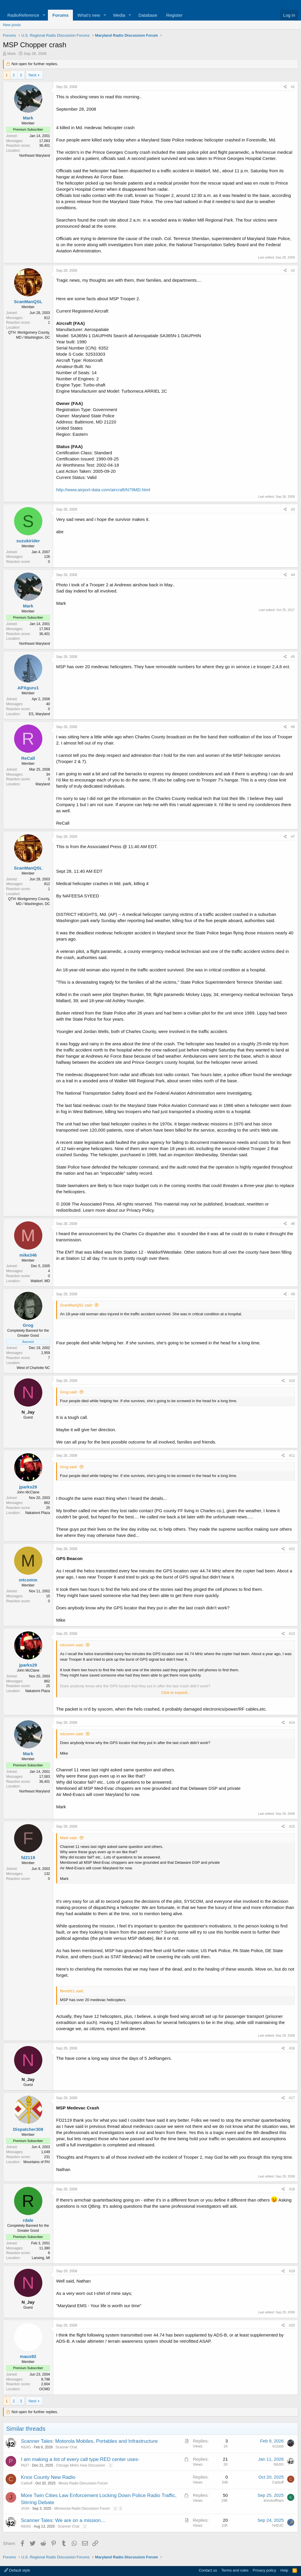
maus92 (28, 2356)
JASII (25, 2508)
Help (284, 2570)
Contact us (208, 2570)
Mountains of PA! (37, 2162)
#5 (293, 657)
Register (174, 15)
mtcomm (28, 1579)
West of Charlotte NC (33, 1368)
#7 (293, 837)
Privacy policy (264, 2570)
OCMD (44, 2389)
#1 (293, 87)
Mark (11, 53)
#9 (293, 1294)
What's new (88, 15)
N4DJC (278, 2525)
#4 (293, 575)
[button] (44, 15)
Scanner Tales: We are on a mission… (63, 2520)
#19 (292, 2271)
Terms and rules (234, 2570)
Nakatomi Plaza (37, 1513)
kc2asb (278, 2446)
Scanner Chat (66, 2447)
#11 (292, 1456)
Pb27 (25, 2465)
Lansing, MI (41, 2258)
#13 (292, 1634)
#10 (292, 1381)
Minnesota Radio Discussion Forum (82, 2508)
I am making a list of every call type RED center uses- (80, 2459)
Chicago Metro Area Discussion (80, 2465)
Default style (17, 2570)
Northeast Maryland (34, 155)
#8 (293, 1224)
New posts (12, 25)
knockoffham (274, 2501)
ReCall (28, 758)
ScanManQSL (28, 301)
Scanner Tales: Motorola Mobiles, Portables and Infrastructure (89, 2441)
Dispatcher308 (28, 2129)
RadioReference (23, 15)
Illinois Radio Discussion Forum (83, 2483)
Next (32, 75)
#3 (293, 509)
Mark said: (69, 1838)
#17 (292, 2098)
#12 (292, 1549)
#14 (292, 1723)
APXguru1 (28, 687)
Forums (60, 15)
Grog (28, 1325)
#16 (292, 2048)
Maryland (43, 784)
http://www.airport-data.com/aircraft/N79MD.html (103, 489)
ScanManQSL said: (76, 1305)
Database (147, 15)
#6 (293, 727)
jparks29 (28, 1486)
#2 (293, 271)
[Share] (285, 87)
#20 (292, 2325)
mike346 (28, 1254)
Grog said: (69, 1392)
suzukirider (28, 540)
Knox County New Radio (48, 2477)
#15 (292, 1826)
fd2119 (28, 1857)
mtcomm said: (72, 1645)
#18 (292, 2189)
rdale (28, 2220)
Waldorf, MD (40, 1281)
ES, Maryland (39, 714)
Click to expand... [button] (175, 1692)
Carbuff (26, 2483)
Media (119, 15)
